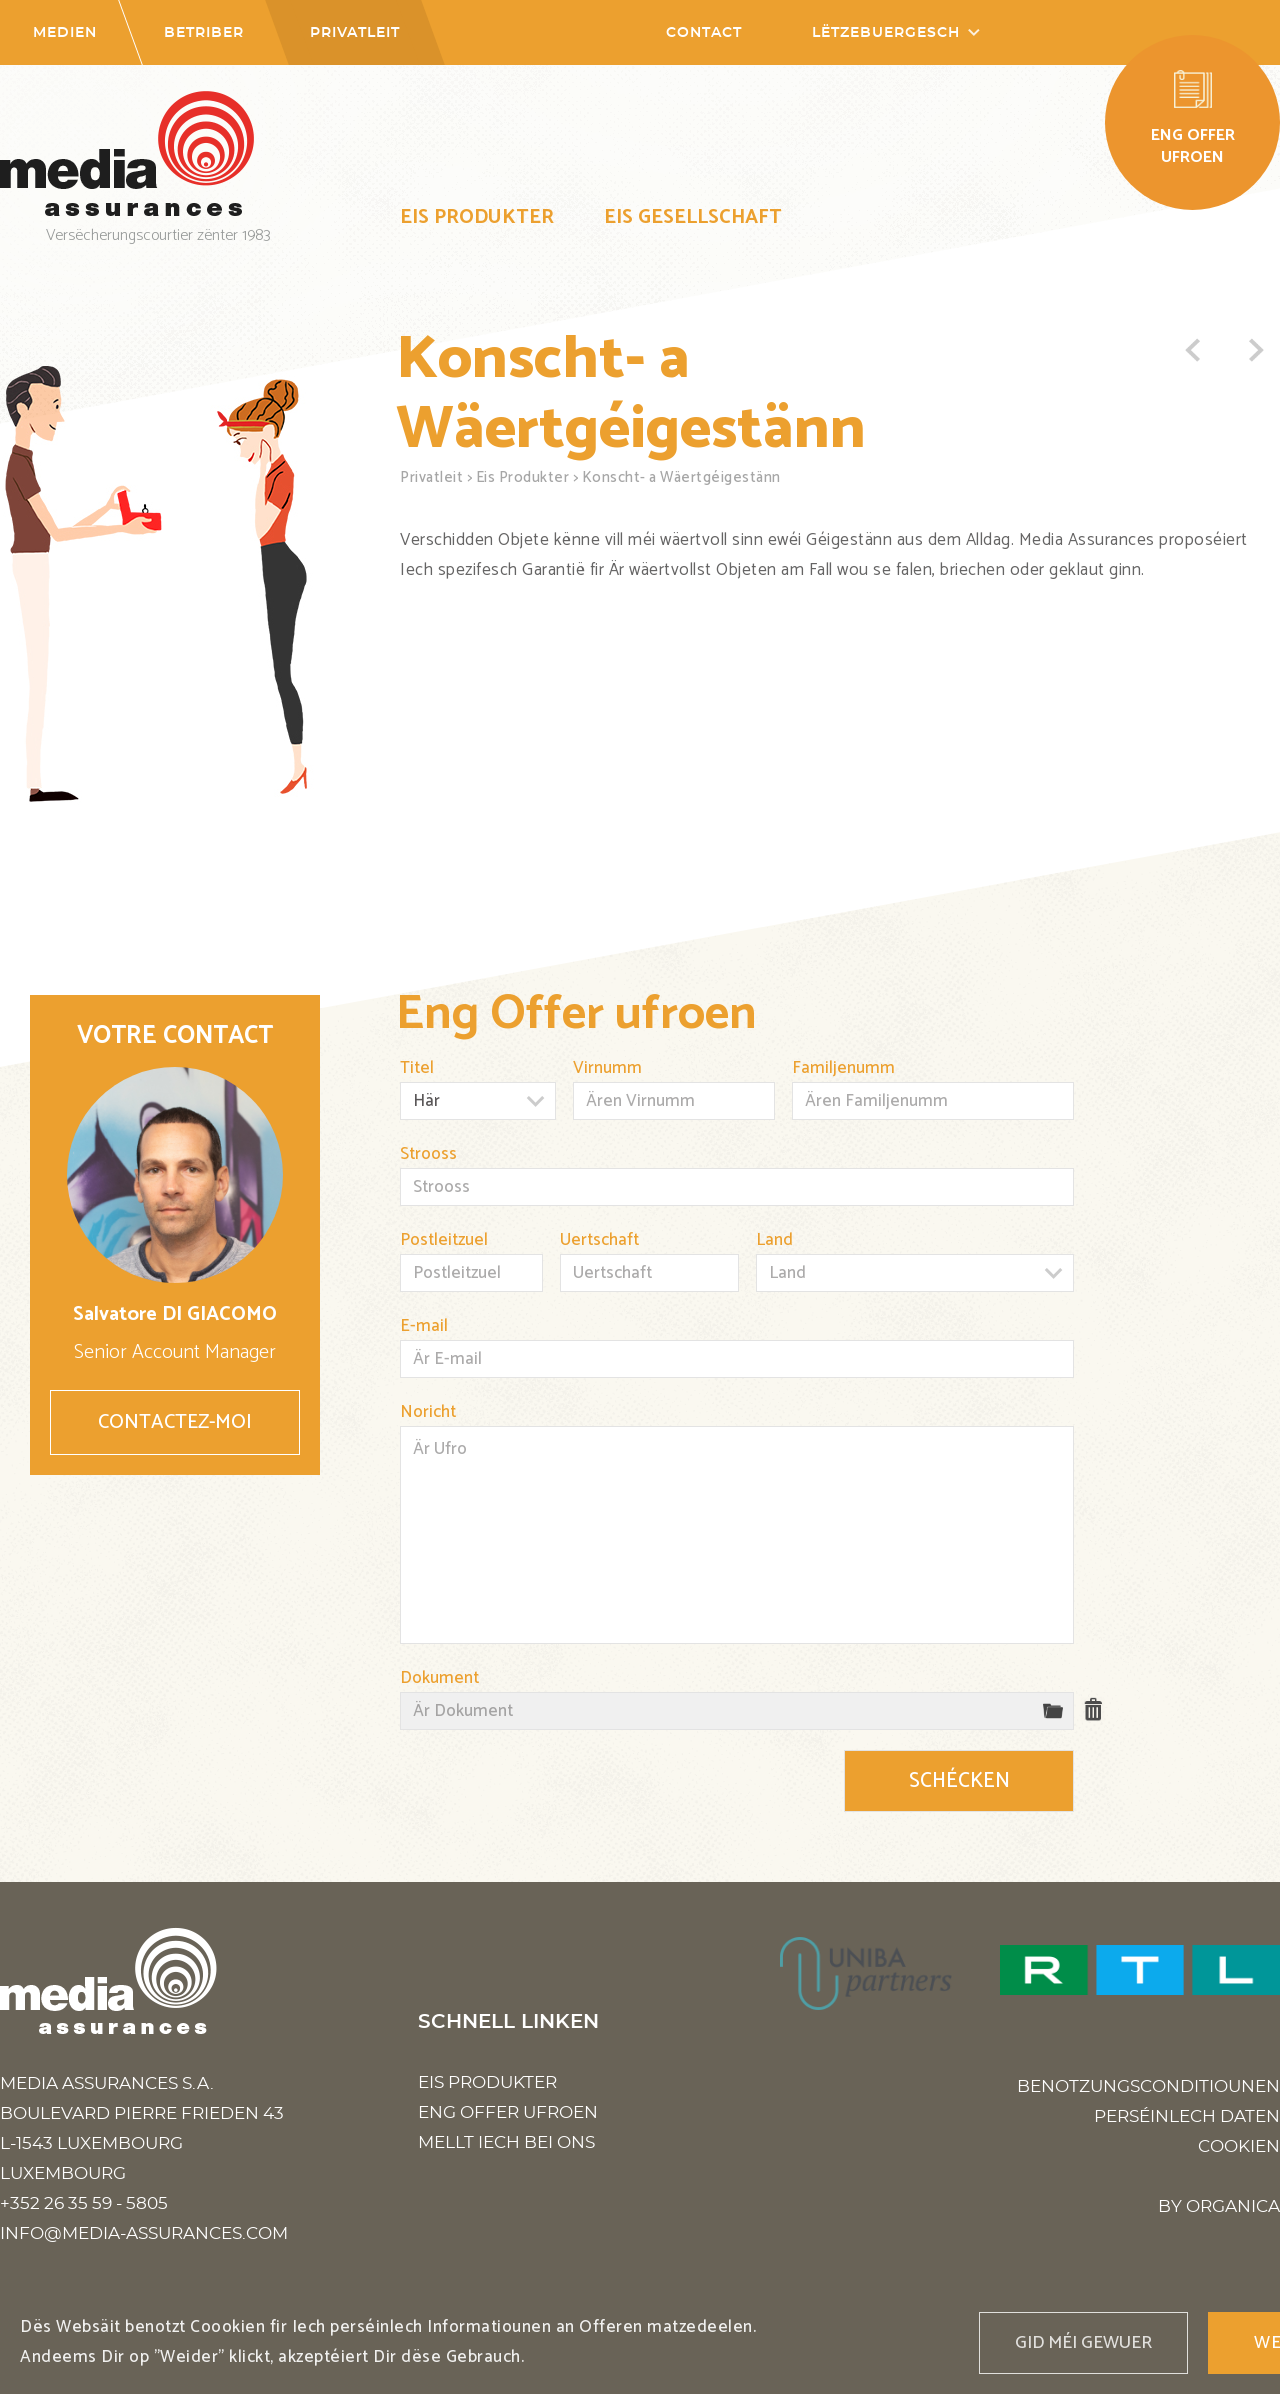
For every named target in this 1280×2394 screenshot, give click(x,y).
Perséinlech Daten (1187, 2116)
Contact (704, 33)
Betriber (204, 33)
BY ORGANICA (1219, 2206)
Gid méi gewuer (1083, 2343)
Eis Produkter (477, 217)
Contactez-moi (175, 1422)
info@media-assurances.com (144, 2233)
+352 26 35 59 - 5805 (84, 2203)
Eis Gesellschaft (693, 217)
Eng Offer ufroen (508, 2112)
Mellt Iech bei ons (506, 2142)
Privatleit (355, 33)
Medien (65, 33)
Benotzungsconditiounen (1148, 2086)
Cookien (1239, 2146)
